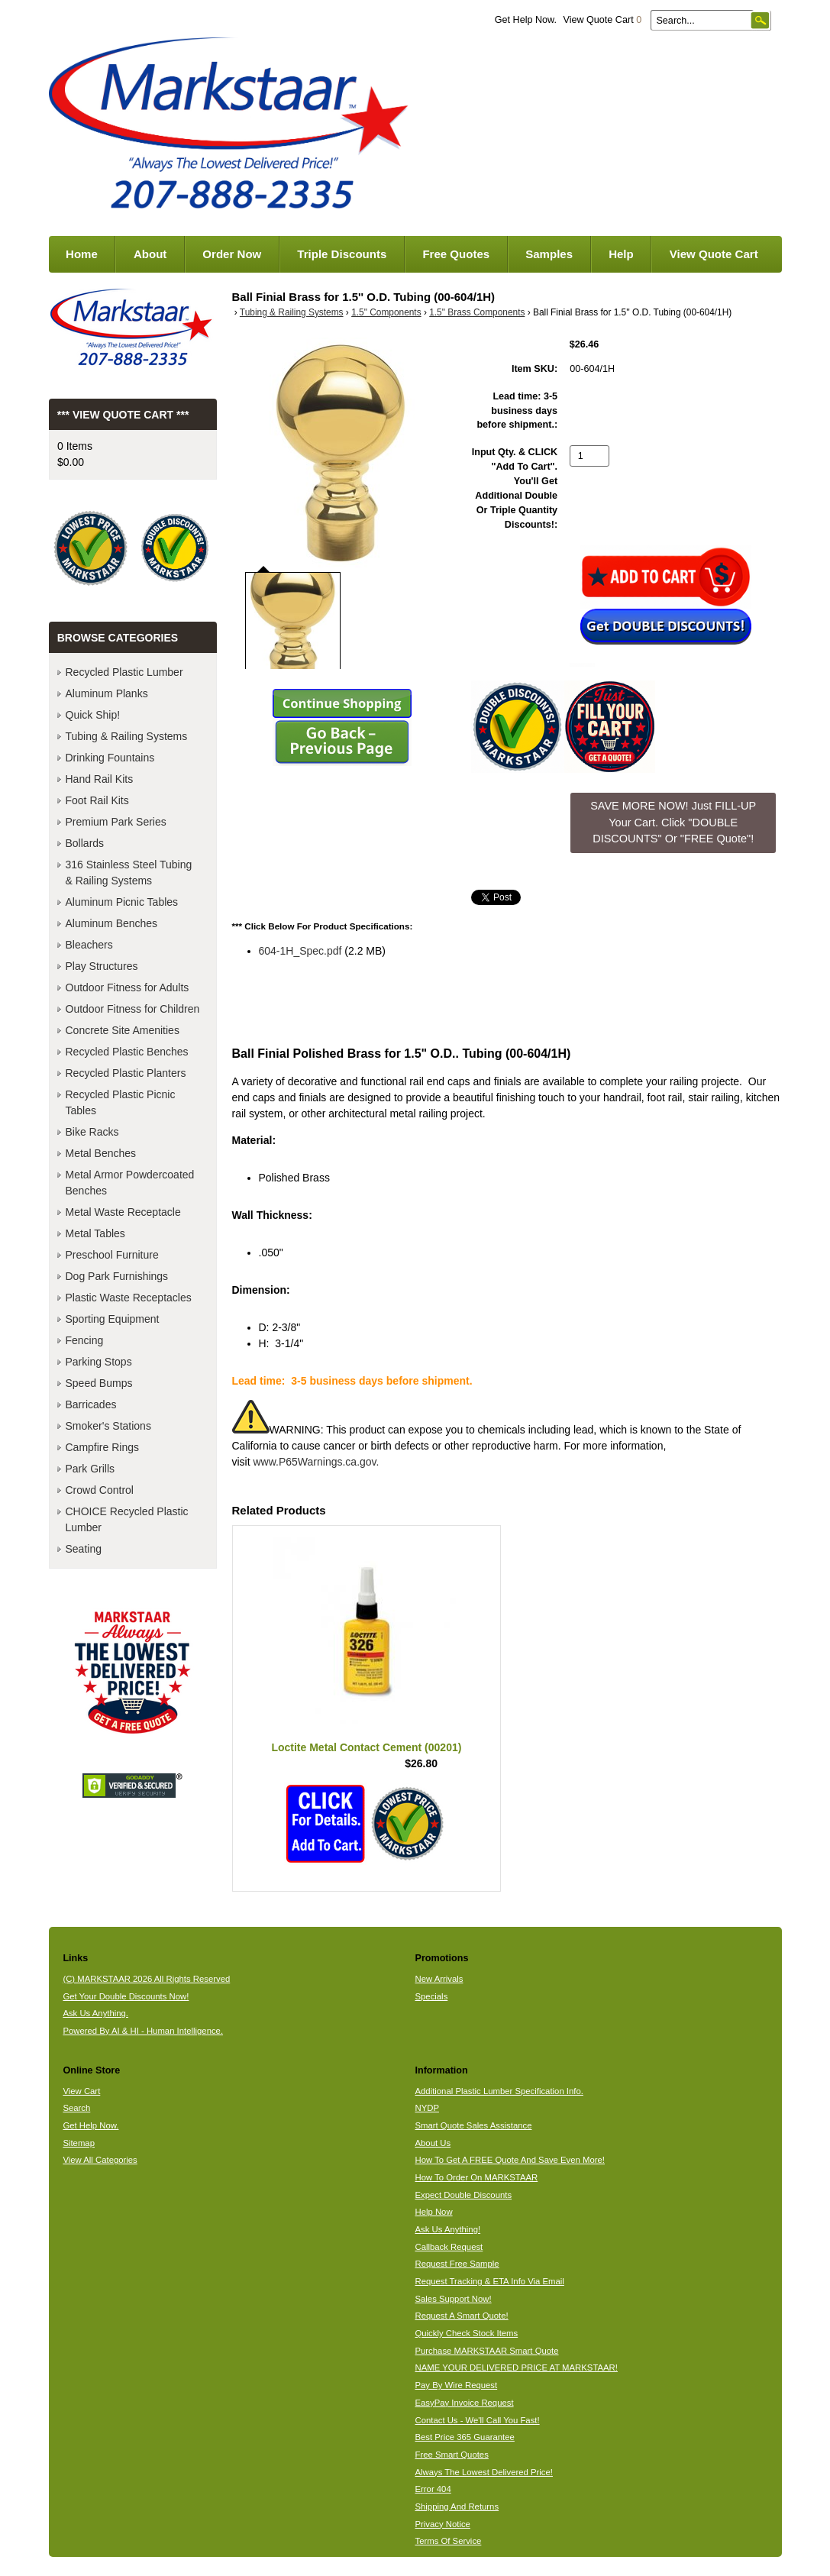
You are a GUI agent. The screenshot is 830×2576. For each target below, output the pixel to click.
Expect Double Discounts (463, 2194)
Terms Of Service (448, 2540)
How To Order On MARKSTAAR (476, 2177)
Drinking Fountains (110, 757)
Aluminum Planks (107, 693)
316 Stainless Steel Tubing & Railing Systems (129, 872)
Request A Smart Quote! (461, 2315)
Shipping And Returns (457, 2506)
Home (82, 253)
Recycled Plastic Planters (126, 1073)
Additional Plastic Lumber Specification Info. (499, 2091)
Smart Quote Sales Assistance (473, 2125)
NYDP (426, 2107)
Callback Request (449, 2246)
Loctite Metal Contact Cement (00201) (366, 1747)
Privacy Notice (442, 2524)
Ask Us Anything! (447, 2229)
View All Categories (100, 2159)
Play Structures (102, 966)
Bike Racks (92, 1132)
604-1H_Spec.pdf (300, 951)
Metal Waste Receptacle (123, 1212)
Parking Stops (99, 1362)
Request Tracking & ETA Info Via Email (489, 2281)
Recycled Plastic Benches (127, 1052)
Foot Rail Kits (97, 800)
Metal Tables (95, 1233)
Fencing (85, 1340)
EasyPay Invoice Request (464, 2402)
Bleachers (89, 945)
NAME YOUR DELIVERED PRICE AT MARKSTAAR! (516, 2367)
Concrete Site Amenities (122, 1030)
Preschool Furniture (112, 1255)
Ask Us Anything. (95, 2013)
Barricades (91, 1404)
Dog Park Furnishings (117, 1276)
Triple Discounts (341, 253)
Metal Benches (101, 1153)
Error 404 (433, 2489)
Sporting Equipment (113, 1319)
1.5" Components (386, 312)
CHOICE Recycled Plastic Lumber (127, 1519)
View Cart (81, 2091)
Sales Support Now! (453, 2298)
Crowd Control (100, 1490)
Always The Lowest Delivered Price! (484, 2472)
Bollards (85, 843)
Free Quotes (455, 253)
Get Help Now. (526, 20)
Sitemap (79, 2143)
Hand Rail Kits (100, 779)
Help (621, 253)
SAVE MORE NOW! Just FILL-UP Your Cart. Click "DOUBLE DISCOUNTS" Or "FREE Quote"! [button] (673, 822)
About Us (433, 2143)
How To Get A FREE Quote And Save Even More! (510, 2159)
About (150, 253)
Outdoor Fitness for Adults (127, 987)
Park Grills (90, 1469)
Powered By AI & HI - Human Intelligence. (143, 2030)
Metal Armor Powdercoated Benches (130, 1182)
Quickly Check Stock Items (466, 2333)
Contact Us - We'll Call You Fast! (477, 2420)
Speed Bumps (99, 1383)
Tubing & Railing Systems (292, 312)
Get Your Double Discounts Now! (126, 1996)
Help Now (433, 2211)
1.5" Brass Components (477, 312)
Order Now (231, 253)
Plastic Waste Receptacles (129, 1297)
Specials (431, 1996)
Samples (549, 253)
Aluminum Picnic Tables (122, 902)
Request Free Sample (457, 2263)
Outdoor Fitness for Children (133, 1009)
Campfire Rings (102, 1447)
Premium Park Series (116, 822)
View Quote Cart (602, 20)
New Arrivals (439, 1978)
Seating (84, 1549)
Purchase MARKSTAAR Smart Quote (486, 2350)
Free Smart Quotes (451, 2454)
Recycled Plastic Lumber (124, 672)
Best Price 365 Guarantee (464, 2437)
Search (76, 2107)
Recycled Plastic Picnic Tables (121, 1102)
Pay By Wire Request (456, 2385)
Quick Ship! (93, 715)
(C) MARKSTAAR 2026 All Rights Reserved (146, 1978)
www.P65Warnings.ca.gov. (316, 1462)
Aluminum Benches (112, 923)
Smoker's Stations (108, 1426)
